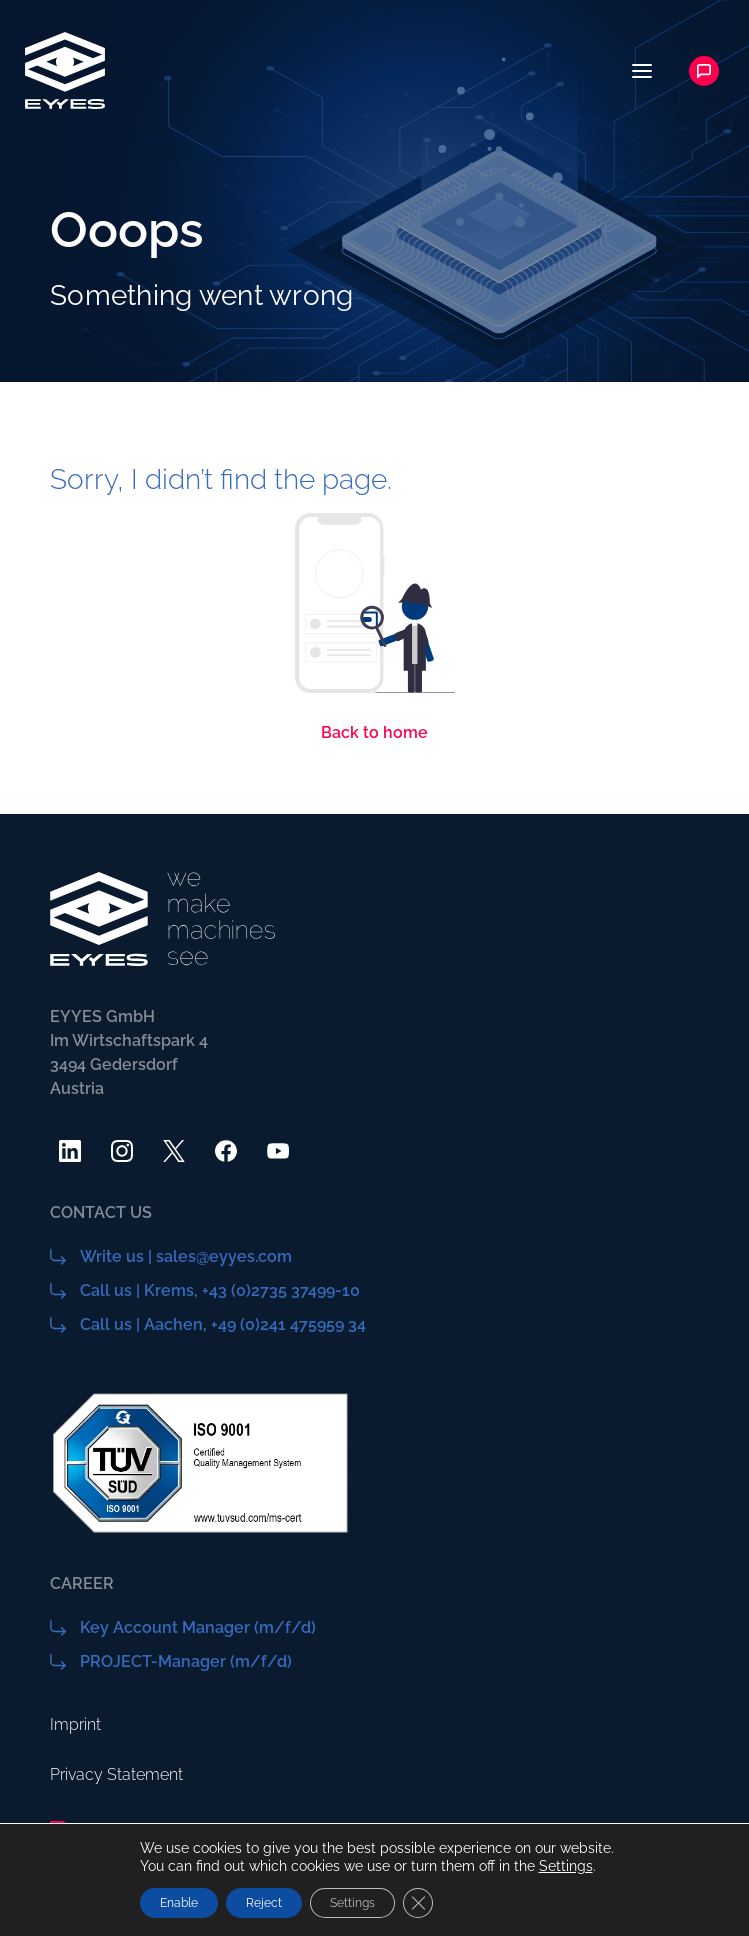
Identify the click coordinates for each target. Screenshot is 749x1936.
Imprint (75, 1724)
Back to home (374, 732)
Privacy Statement (116, 1774)
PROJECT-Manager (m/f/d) (186, 1661)
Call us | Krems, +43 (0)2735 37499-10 (220, 1290)
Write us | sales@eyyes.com (186, 1256)
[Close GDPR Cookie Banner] (418, 1903)
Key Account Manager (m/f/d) (198, 1627)
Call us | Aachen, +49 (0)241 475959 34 (223, 1324)
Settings (566, 1866)
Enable (179, 1903)
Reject (264, 1903)
